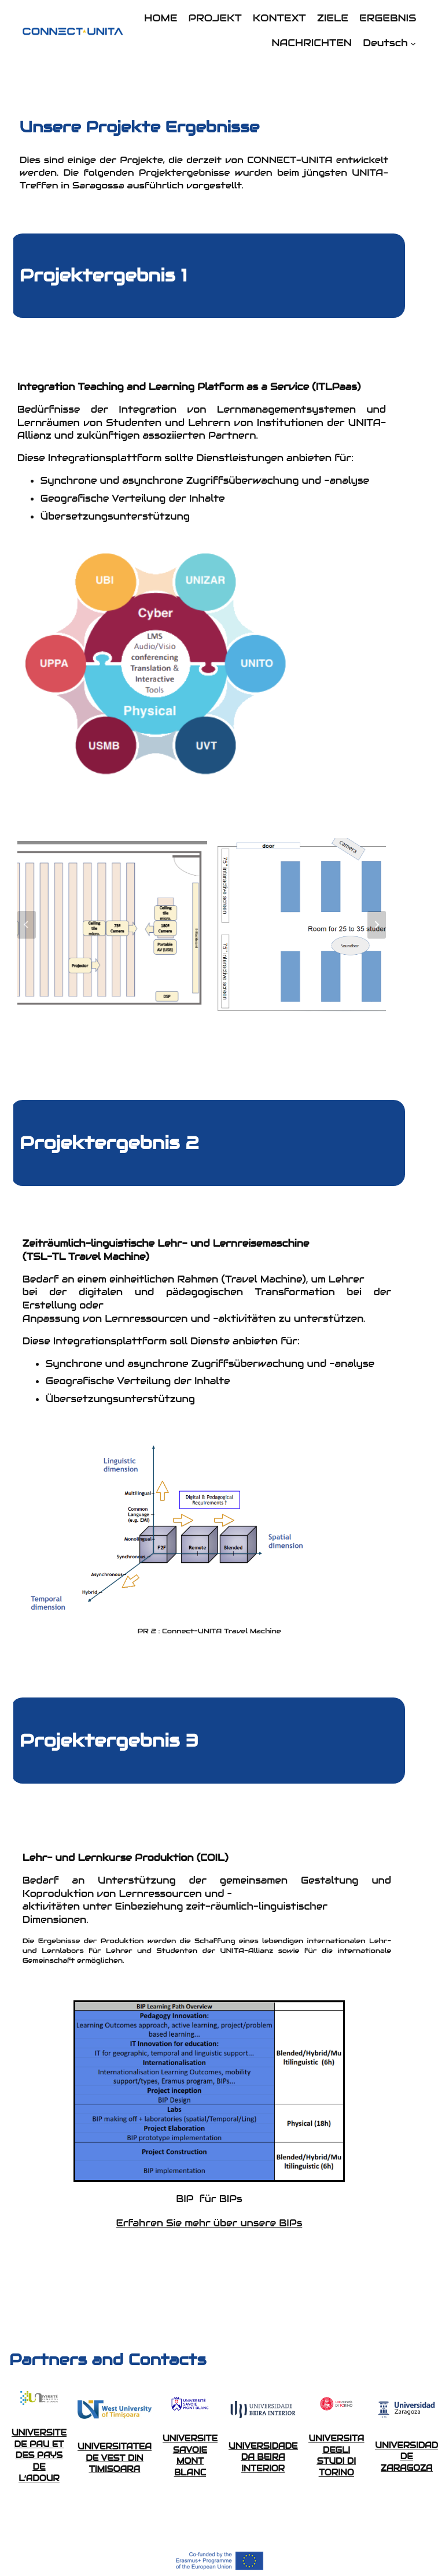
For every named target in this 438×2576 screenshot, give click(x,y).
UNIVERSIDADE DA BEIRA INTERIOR (263, 2457)
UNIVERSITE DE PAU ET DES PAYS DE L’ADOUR (39, 2455)
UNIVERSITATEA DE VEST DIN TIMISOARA (115, 2457)
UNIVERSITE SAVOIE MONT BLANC (190, 2455)
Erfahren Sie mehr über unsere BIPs (209, 2223)
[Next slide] (376, 925)
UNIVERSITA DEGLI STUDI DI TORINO (337, 2455)
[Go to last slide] (26, 925)
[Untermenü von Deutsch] (413, 43)
